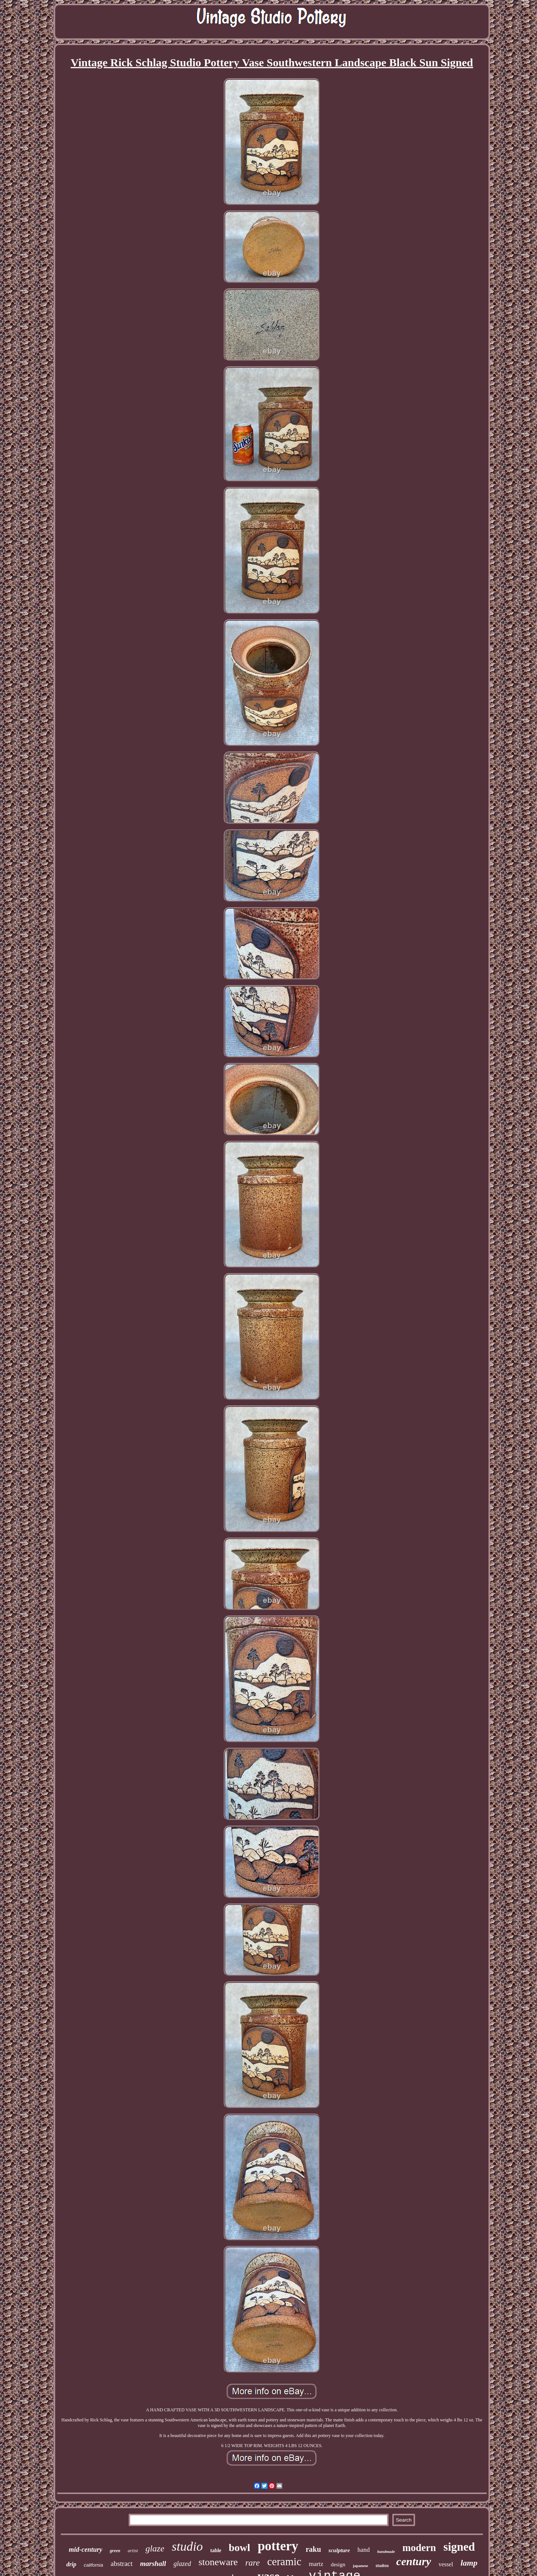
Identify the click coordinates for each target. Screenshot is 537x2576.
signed (459, 2546)
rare (252, 2562)
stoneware (218, 2562)
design (338, 2564)
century (413, 2561)
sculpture (339, 2550)
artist (133, 2550)
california (93, 2565)
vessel (446, 2564)
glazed (182, 2563)
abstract (121, 2563)
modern (419, 2547)
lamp (469, 2562)
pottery (278, 2546)
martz (316, 2563)
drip (71, 2564)
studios (382, 2566)
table (216, 2550)
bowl (239, 2547)
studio (187, 2546)
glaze (154, 2548)
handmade (386, 2551)
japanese (360, 2565)
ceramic (284, 2561)
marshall (153, 2563)
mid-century (85, 2549)
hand (363, 2549)
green (115, 2550)
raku (313, 2549)
